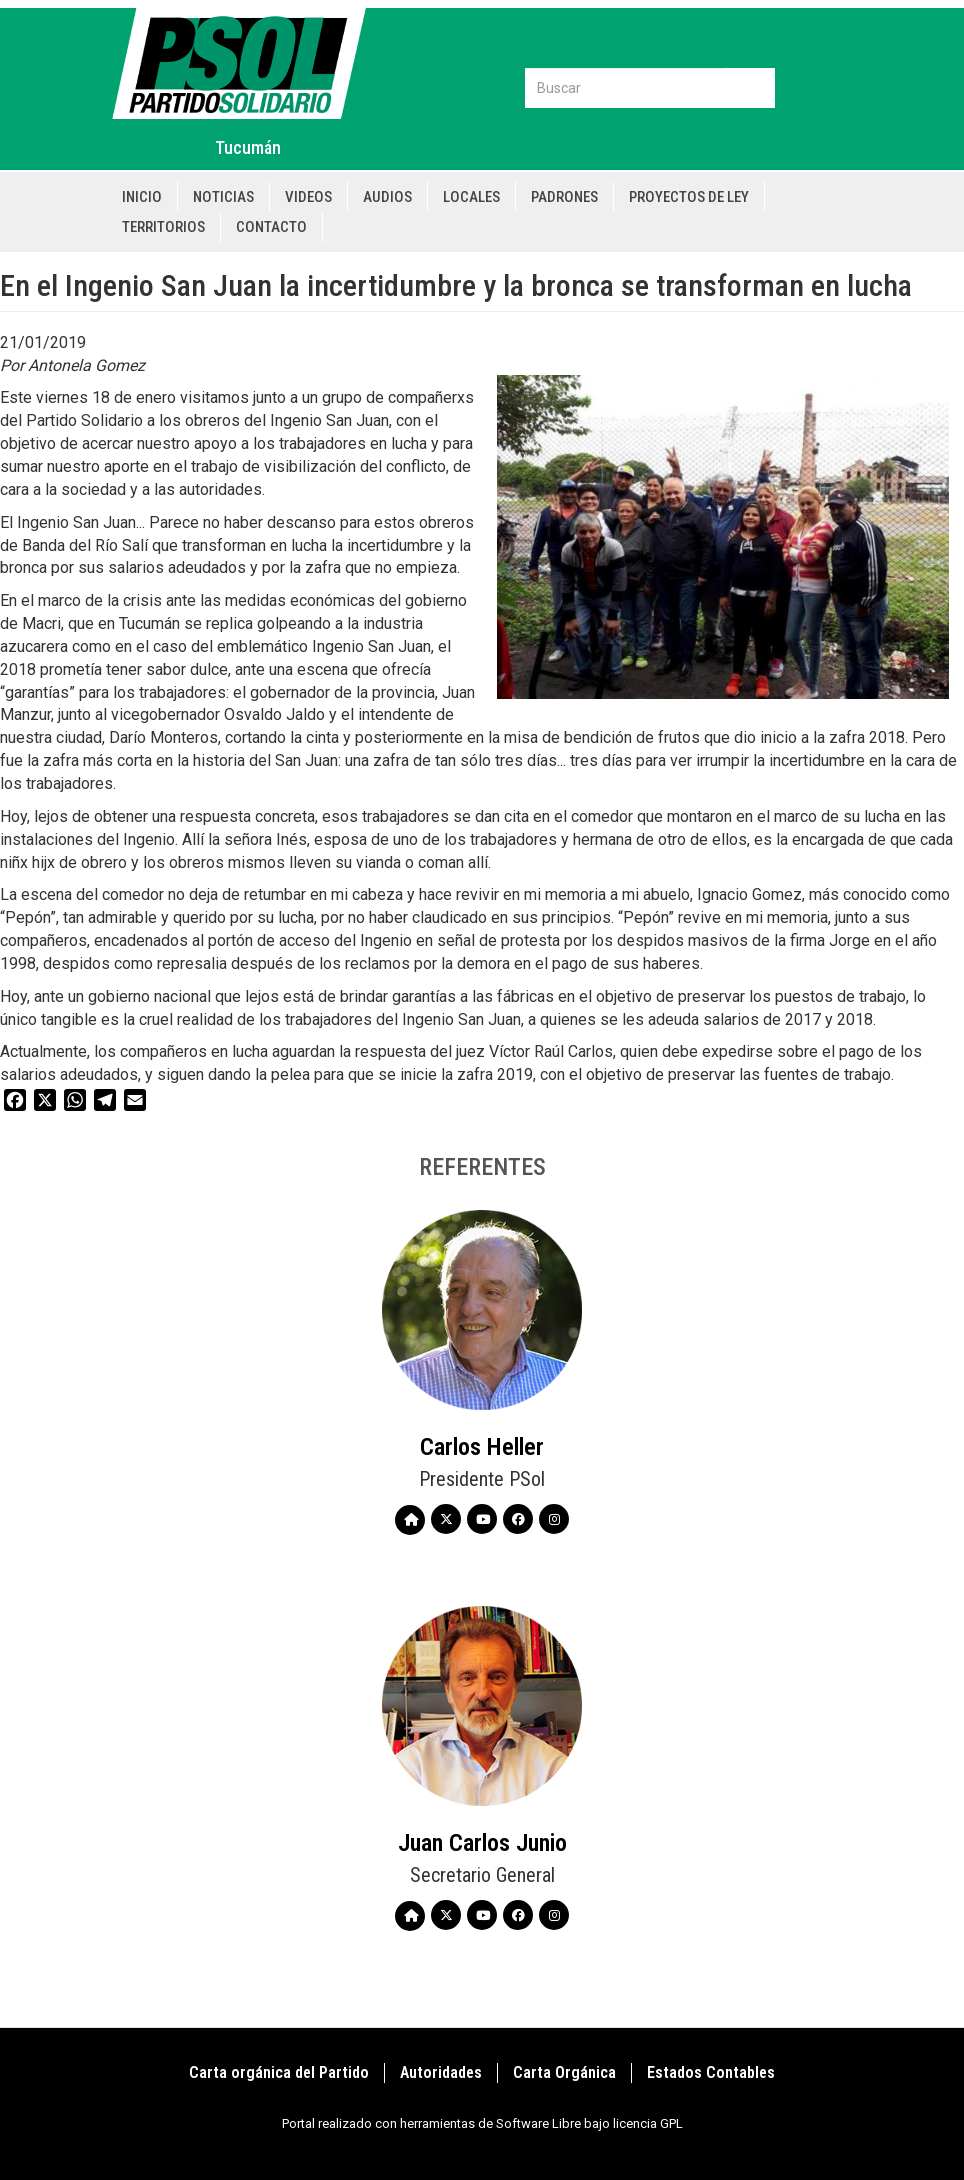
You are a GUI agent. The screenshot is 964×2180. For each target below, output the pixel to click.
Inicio (142, 197)
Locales (471, 197)
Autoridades (441, 2072)
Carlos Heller (482, 1447)
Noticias (223, 197)
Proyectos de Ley (689, 197)
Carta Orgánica (564, 2072)
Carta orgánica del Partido (279, 2072)
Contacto (271, 227)
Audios (387, 197)
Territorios (163, 227)
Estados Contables (711, 2072)
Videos (308, 197)
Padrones (564, 197)
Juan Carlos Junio (482, 1843)
